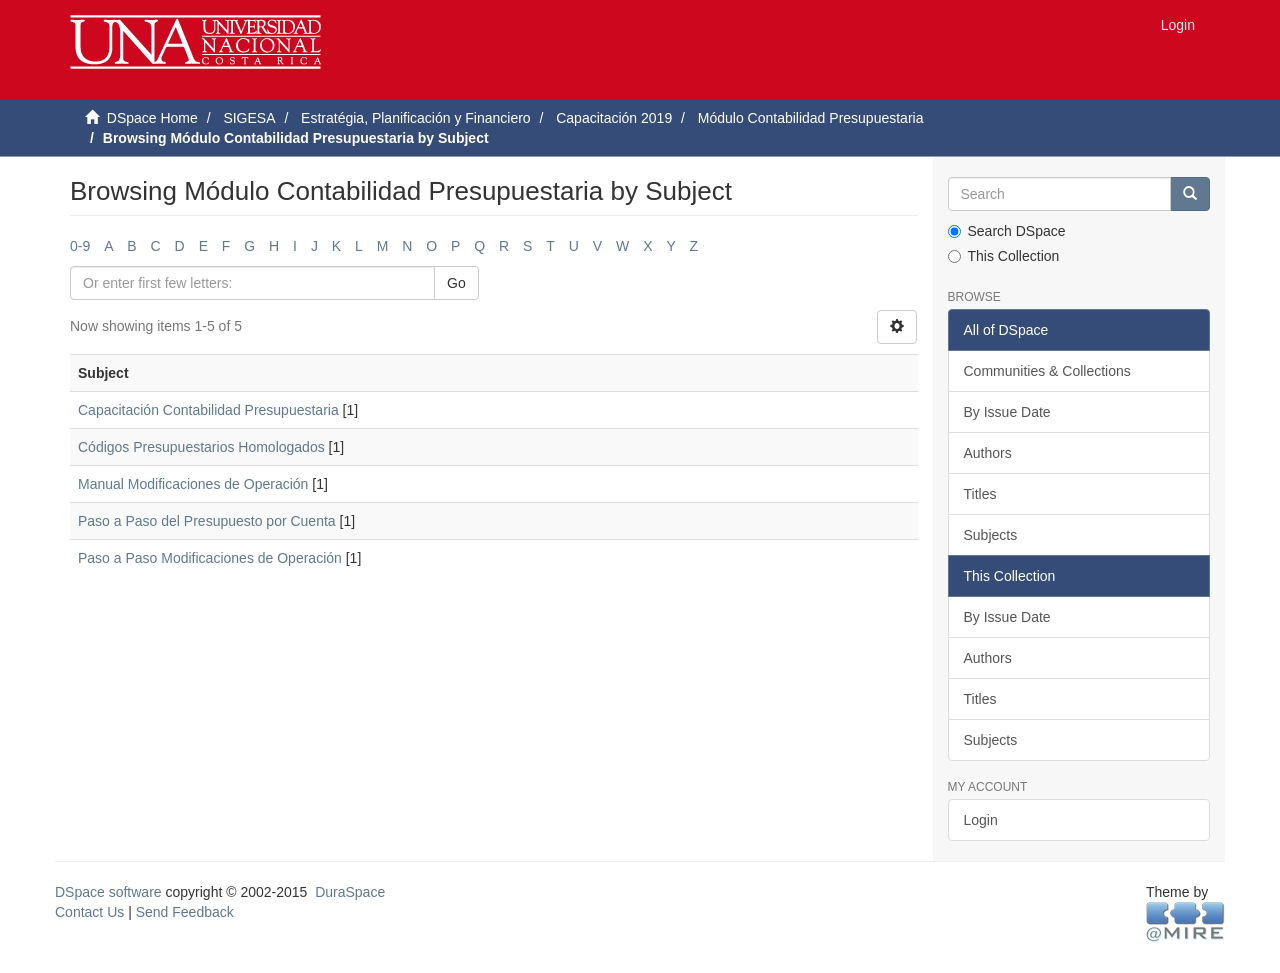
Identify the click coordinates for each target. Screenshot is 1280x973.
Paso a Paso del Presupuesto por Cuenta (207, 521)
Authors (988, 453)
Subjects (991, 535)
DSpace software (108, 892)
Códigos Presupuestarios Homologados (201, 447)
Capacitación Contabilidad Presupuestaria (208, 410)
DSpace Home (152, 118)
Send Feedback (185, 912)
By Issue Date (1007, 412)
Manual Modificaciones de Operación (193, 484)
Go (456, 283)
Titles (980, 494)
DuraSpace (350, 892)
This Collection (1004, 256)
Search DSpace (1007, 231)
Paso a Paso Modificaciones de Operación (210, 558)
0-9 (80, 246)
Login (981, 820)
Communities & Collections (1047, 371)
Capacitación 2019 (614, 118)
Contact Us (89, 912)
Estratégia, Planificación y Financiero (416, 118)
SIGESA (249, 118)
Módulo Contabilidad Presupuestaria (811, 118)
